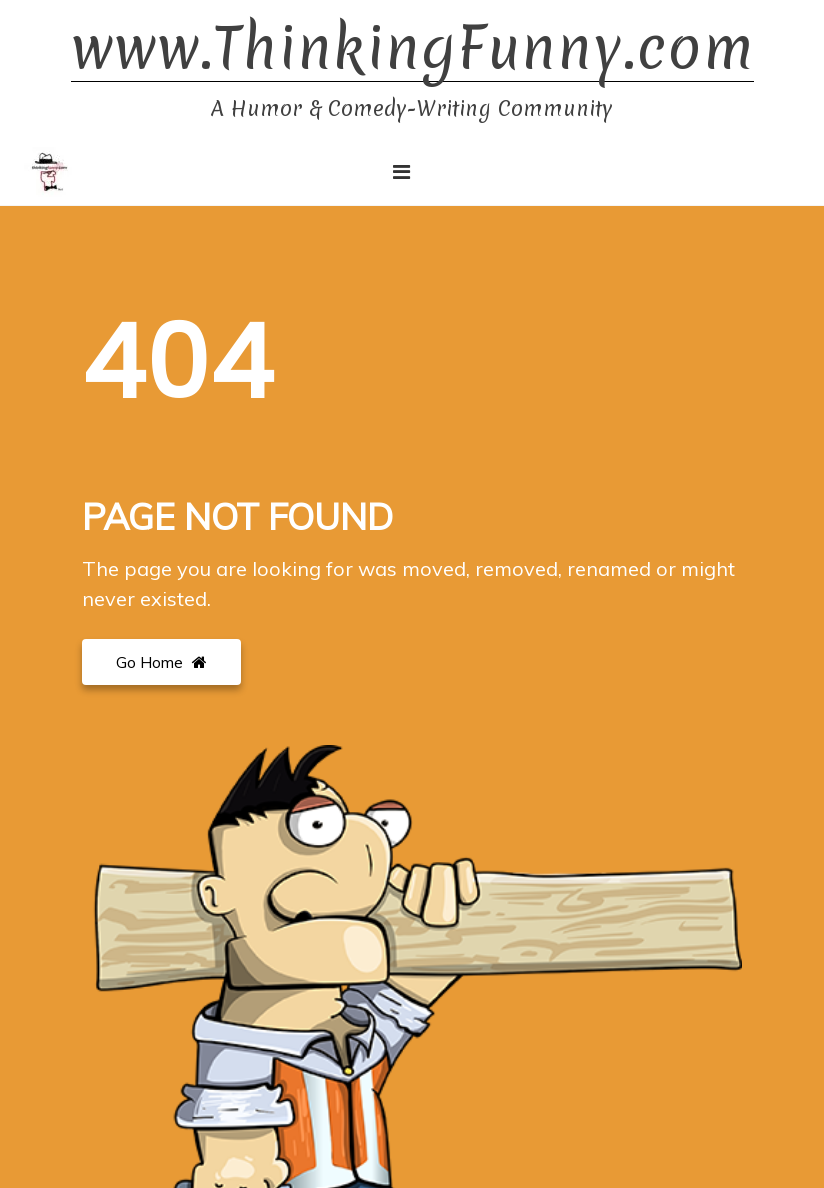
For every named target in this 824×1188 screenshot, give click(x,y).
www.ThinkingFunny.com (412, 48)
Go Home (161, 662)
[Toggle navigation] (401, 172)
